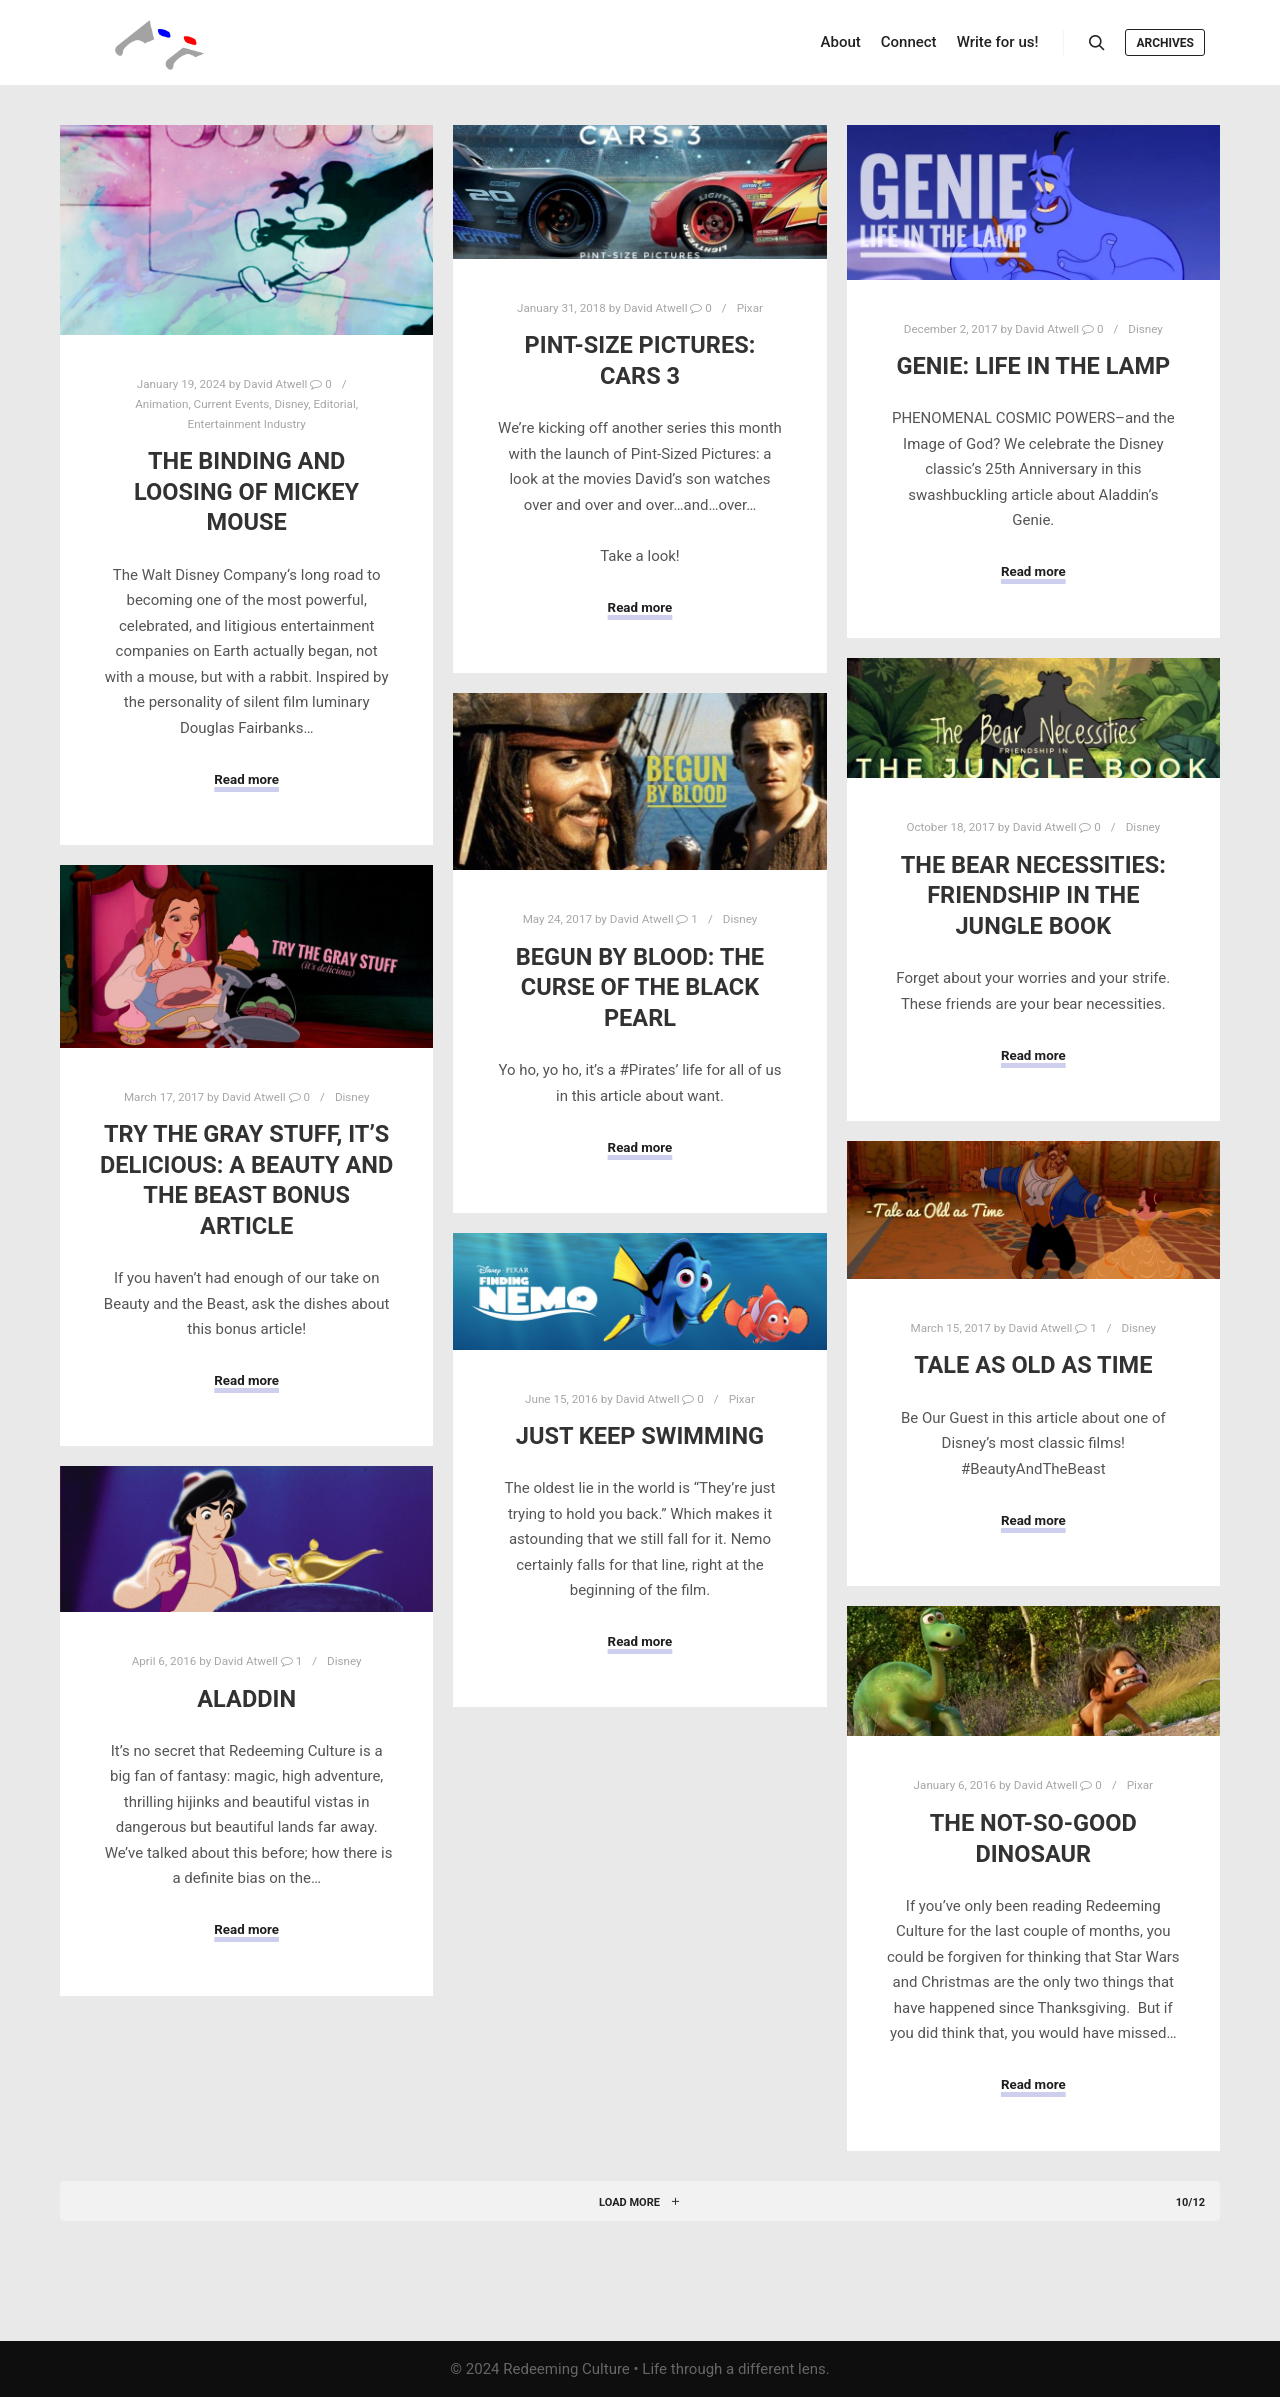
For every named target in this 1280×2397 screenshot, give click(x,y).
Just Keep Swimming (640, 1436)
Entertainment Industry (247, 424)
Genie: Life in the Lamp (1033, 366)
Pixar (750, 308)
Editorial (335, 404)
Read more (246, 779)
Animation (161, 404)
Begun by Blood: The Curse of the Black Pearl (640, 987)
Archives (1165, 43)
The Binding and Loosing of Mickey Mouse (246, 491)
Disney (291, 404)
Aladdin (246, 1699)
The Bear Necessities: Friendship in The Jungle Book (1033, 895)
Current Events (232, 404)
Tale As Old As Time (1033, 1365)
